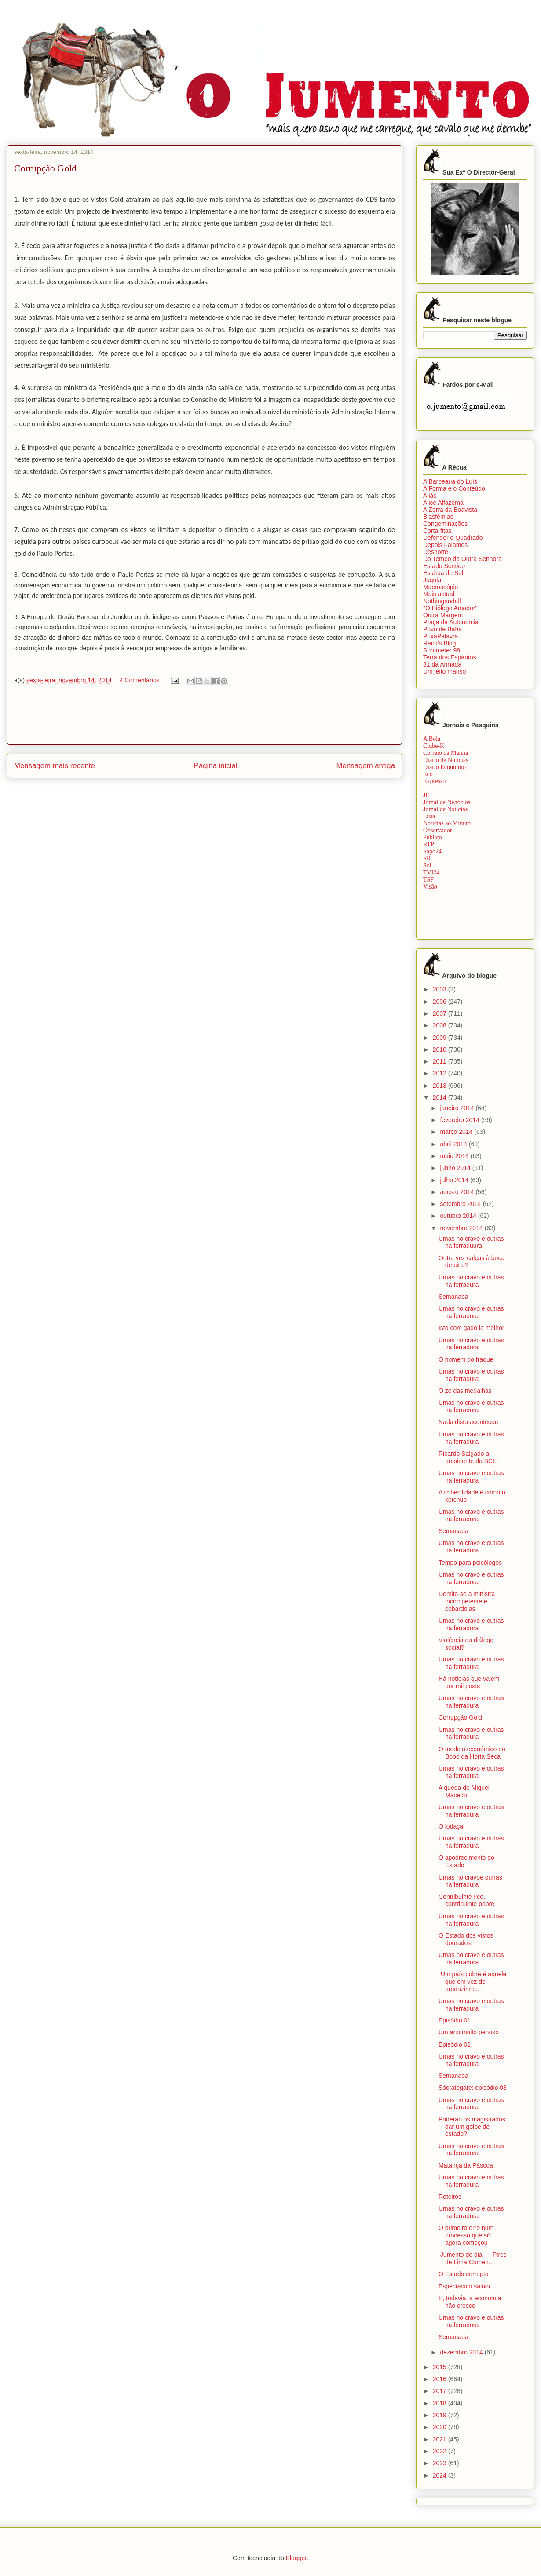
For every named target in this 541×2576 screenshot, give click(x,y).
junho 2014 (456, 1167)
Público (432, 837)
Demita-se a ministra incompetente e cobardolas (467, 1601)
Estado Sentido (444, 565)
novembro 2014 (462, 1228)
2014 (440, 1097)
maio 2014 (455, 1155)
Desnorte (435, 551)
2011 (440, 1061)
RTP (428, 844)
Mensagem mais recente (54, 766)
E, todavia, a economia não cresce (470, 2302)
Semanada (453, 1296)
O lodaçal (451, 1826)
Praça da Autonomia (451, 622)
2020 (440, 2426)
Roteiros (450, 2196)
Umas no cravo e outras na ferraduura (471, 1242)
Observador (437, 830)
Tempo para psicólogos (470, 1562)
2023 (440, 2463)
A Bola (431, 739)
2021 (440, 2439)
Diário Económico (445, 767)
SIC (428, 858)
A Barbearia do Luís (450, 481)
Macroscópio (440, 586)
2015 (440, 2367)
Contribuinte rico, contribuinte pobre (466, 1900)
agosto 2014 (457, 1191)
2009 (440, 1037)
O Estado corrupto (464, 2273)
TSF (428, 879)
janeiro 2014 (457, 1107)
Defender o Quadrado (453, 537)
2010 (440, 1049)
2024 (440, 2475)
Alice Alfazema (443, 502)
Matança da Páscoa (466, 2165)
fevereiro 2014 (460, 1119)
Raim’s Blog (439, 643)
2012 (440, 1073)
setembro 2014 (461, 1203)
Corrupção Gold (460, 1717)
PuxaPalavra (440, 636)
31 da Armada (442, 664)
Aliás (429, 495)
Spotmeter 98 (441, 650)
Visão (430, 886)
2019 (440, 2415)
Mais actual (438, 594)
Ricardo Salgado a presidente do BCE (468, 1457)
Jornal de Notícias (445, 809)
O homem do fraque (466, 1359)
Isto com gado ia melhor (471, 1327)
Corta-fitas (437, 530)
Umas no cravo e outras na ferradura (471, 1281)
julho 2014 (455, 1180)
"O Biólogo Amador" (450, 608)
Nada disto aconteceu (468, 1421)
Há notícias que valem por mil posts (469, 1682)
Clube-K (433, 746)
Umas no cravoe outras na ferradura (470, 1881)
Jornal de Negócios (446, 802)
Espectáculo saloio (464, 2286)
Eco (428, 774)
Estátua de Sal (443, 572)
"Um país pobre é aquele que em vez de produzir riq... (472, 1982)
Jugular (433, 579)
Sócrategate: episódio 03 (473, 2087)
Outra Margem (443, 615)
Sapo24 (432, 851)
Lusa (429, 816)
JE (426, 795)
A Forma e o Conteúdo (454, 488)
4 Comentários (140, 680)
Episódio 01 (455, 2020)
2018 (440, 2403)
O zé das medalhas (465, 1390)
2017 (440, 2390)
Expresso (434, 781)
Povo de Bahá (442, 629)
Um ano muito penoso (469, 2032)
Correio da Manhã (445, 753)
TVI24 (431, 872)
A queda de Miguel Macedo (464, 1791)
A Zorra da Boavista (450, 509)
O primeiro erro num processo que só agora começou (466, 2235)
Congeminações (445, 523)
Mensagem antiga (365, 766)
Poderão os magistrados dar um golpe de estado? (472, 2127)
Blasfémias (438, 516)
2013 (440, 1085)
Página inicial (216, 766)
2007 (440, 1013)
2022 (440, 2451)
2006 (440, 1001)
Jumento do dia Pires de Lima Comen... (473, 2258)
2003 (440, 989)
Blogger (296, 2557)
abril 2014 (454, 1144)
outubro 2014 (459, 1215)
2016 (440, 2379)
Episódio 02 (455, 2044)
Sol (427, 865)
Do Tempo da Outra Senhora (462, 558)
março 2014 (457, 1131)
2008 (440, 1025)
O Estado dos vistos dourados (466, 1939)
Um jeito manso (444, 671)
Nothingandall (442, 601)
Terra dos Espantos (449, 657)
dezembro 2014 (462, 2352)
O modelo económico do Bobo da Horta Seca (472, 1752)
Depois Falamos (445, 544)
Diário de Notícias (445, 760)
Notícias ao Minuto (447, 823)
